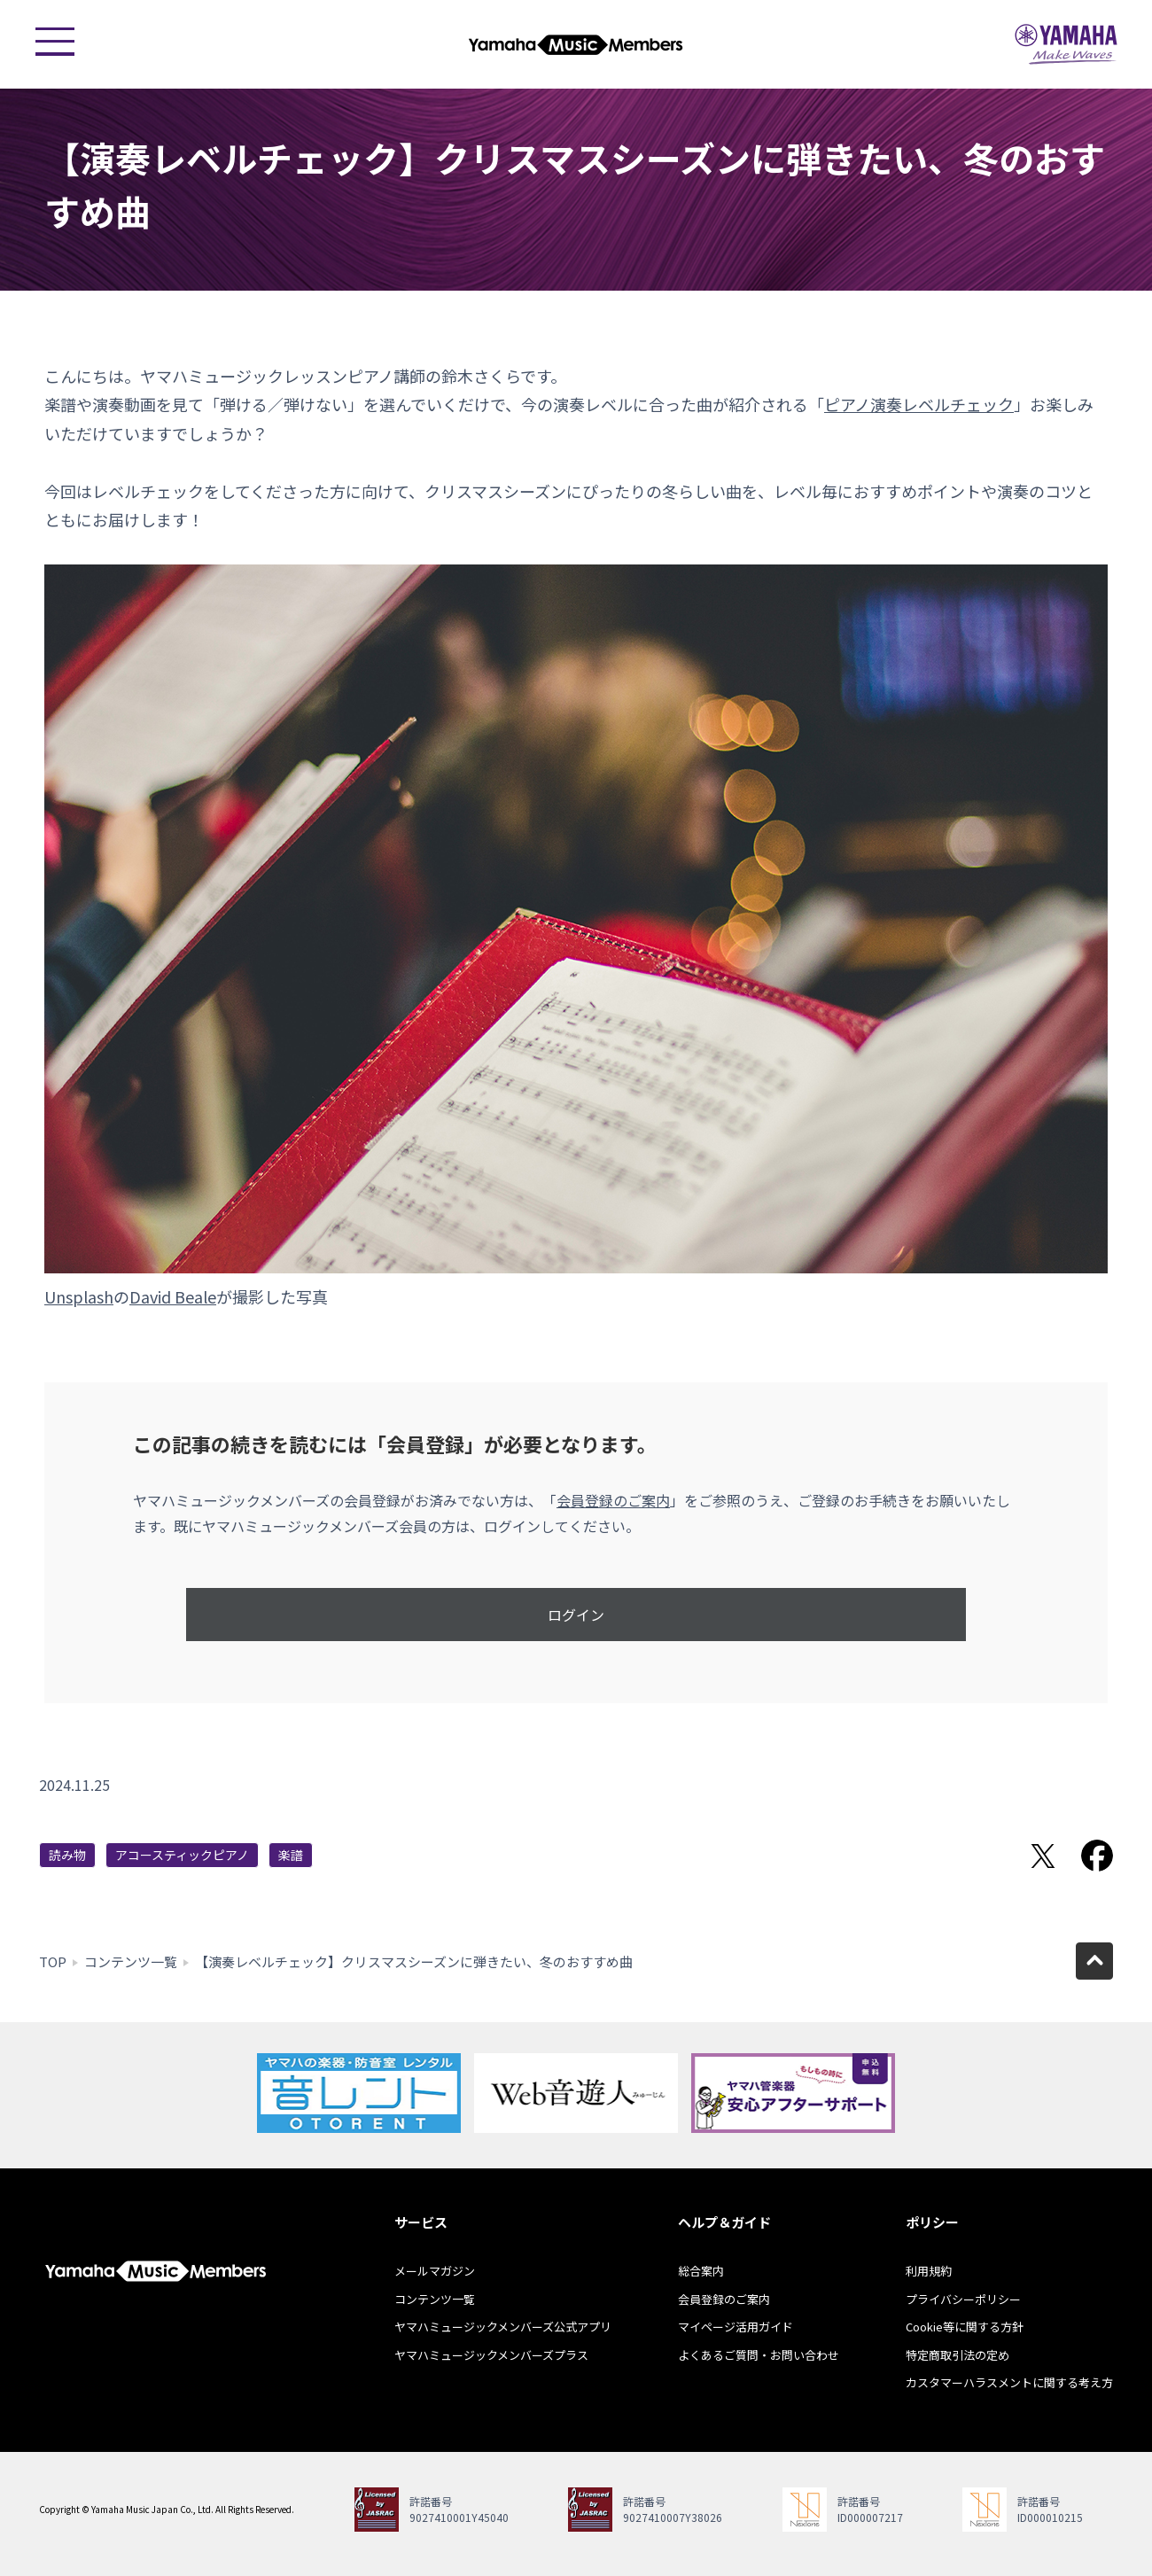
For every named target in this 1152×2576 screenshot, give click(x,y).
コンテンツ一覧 (130, 1961)
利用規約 (929, 2270)
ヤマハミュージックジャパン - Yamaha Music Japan (1066, 44)
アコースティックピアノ (182, 1855)
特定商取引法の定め (957, 2354)
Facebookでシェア (1097, 1856)
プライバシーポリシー (963, 2299)
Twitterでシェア (1043, 1856)
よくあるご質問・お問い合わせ (758, 2354)
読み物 (67, 1855)
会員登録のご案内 (613, 1500)
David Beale (172, 1296)
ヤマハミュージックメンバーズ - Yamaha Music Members (576, 44)
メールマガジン (434, 2270)
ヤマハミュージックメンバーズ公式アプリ (502, 2326)
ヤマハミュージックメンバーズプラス (491, 2354)
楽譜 (290, 1855)
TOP (52, 1961)
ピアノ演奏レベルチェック (919, 404)
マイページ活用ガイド (735, 2326)
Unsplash (78, 1296)
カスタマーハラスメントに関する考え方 (1009, 2382)
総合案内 (701, 2270)
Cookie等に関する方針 (965, 2326)
